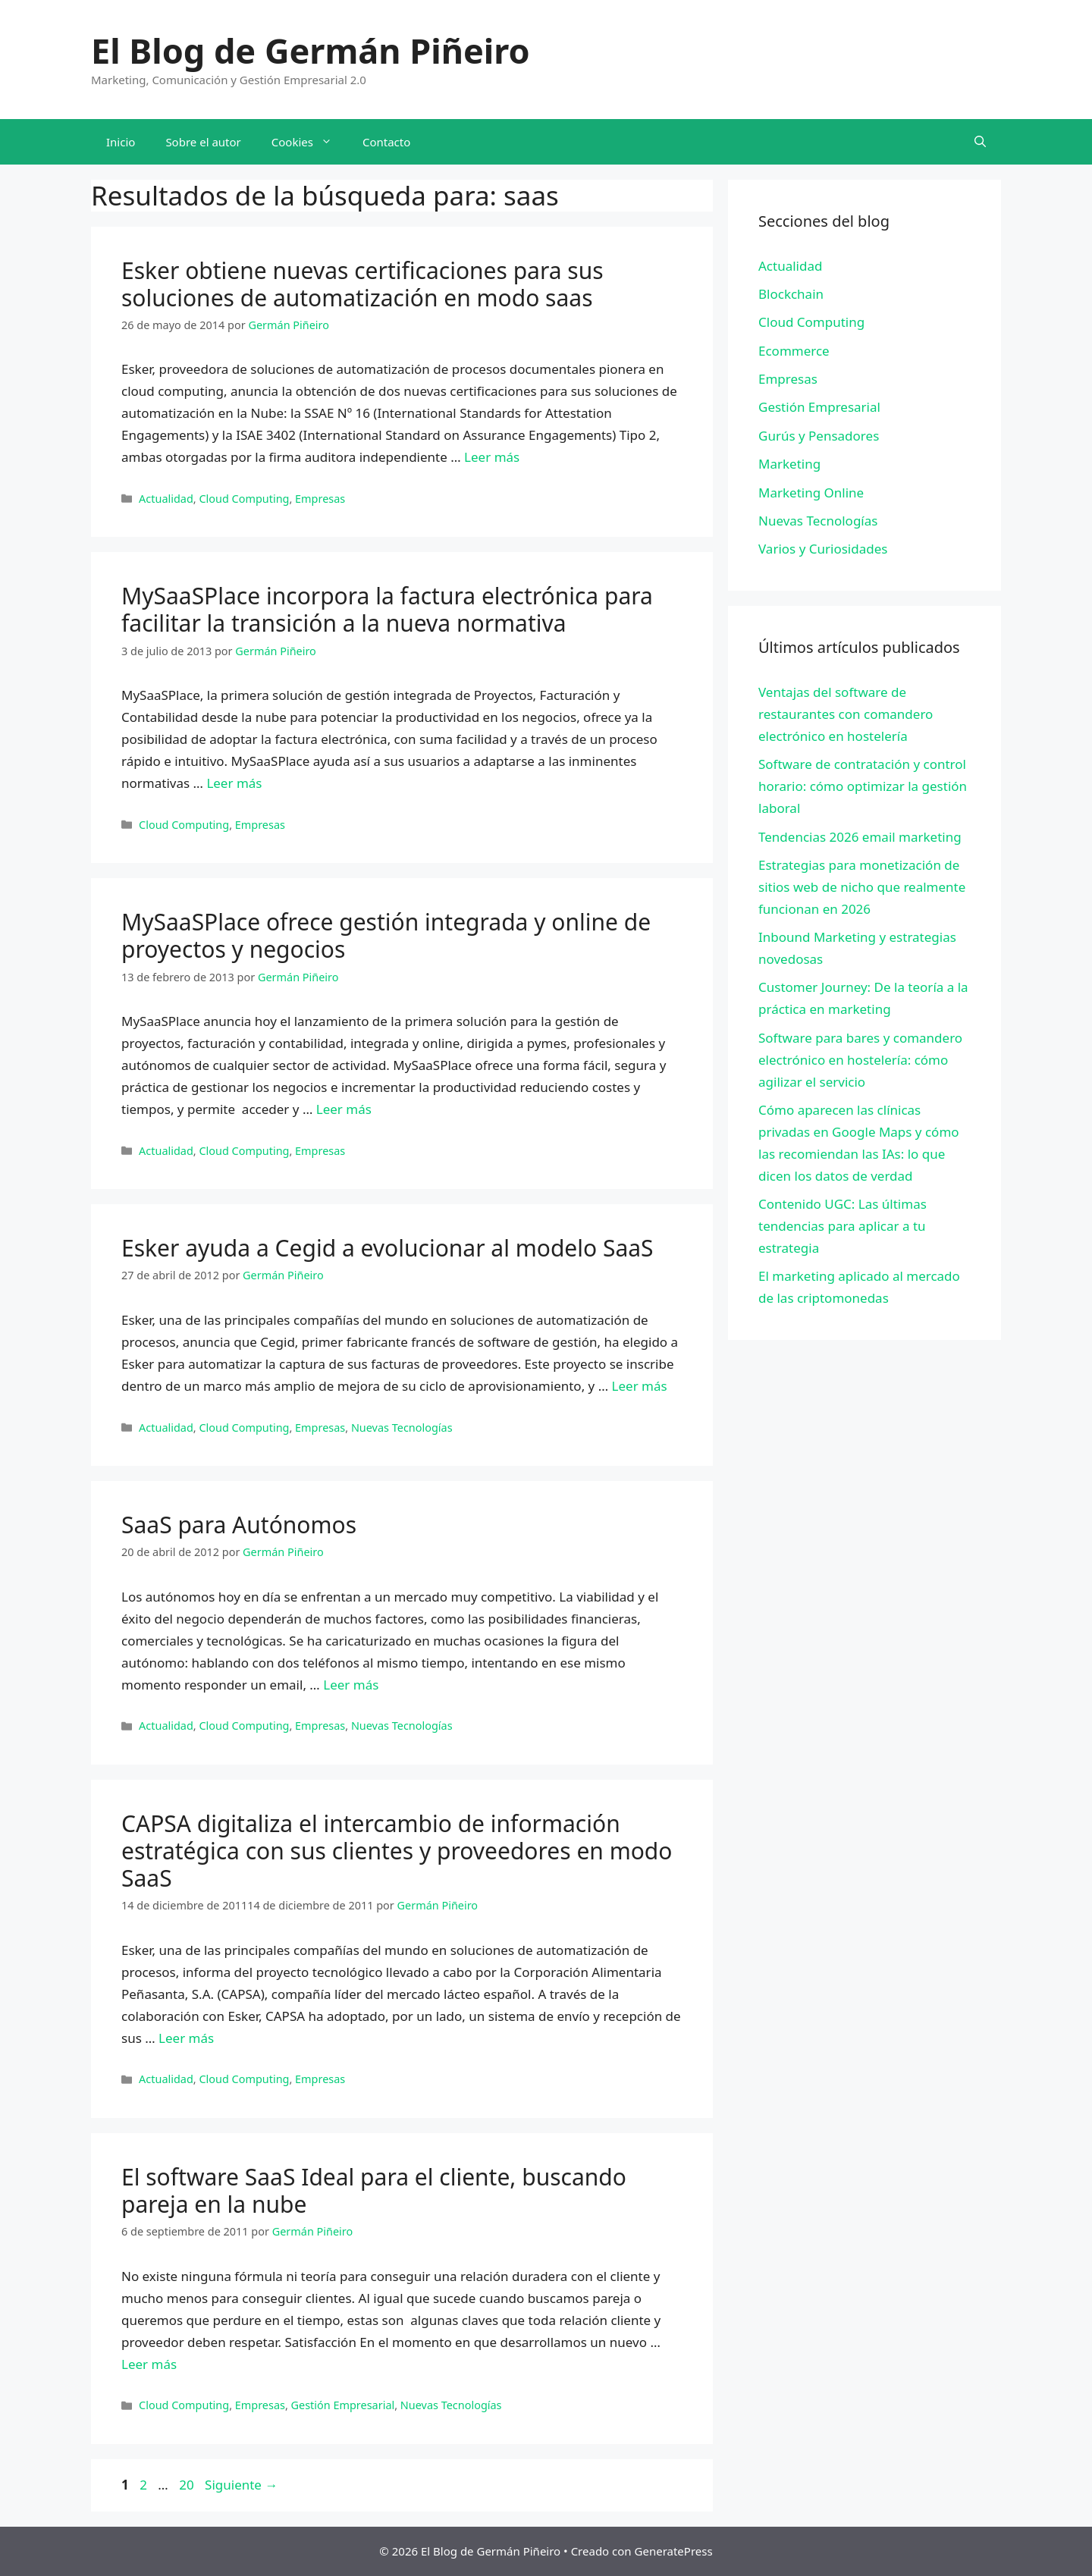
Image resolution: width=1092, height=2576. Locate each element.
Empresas (320, 498)
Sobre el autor (202, 141)
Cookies (309, 142)
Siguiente (241, 2484)
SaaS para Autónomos (238, 1524)
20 (187, 2484)
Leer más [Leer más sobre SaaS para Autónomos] (350, 1684)
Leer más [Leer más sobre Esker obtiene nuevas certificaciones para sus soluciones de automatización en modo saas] (491, 457)
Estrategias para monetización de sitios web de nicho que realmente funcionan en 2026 (861, 887)
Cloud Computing (244, 498)
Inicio (120, 141)
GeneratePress (674, 2551)
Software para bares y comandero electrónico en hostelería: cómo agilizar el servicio (860, 1059)
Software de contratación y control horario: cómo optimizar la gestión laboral (862, 786)
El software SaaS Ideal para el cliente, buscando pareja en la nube (373, 2190)
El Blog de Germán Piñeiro (310, 50)
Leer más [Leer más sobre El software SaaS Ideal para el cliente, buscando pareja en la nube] (149, 2364)
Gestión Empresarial (343, 2405)
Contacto (386, 141)
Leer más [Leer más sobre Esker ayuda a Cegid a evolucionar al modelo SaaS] (639, 1386)
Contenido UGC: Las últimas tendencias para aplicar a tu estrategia (842, 1226)
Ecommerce (794, 350)
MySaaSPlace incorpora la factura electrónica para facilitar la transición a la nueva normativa (387, 609)
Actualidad (166, 498)
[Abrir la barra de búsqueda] (980, 142)
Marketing (789, 463)
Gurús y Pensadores (818, 435)
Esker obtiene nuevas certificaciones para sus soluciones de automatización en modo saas (362, 284)
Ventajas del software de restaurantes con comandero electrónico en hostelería (845, 714)
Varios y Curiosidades (822, 548)
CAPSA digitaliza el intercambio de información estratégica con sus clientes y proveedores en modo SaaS (396, 1851)
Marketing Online (811, 492)
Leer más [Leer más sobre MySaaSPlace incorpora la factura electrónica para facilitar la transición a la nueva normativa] (234, 783)
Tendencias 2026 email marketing (860, 837)
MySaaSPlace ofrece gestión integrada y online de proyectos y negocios (386, 935)
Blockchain (791, 294)
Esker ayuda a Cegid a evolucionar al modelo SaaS (387, 1247)
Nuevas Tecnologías (402, 1427)
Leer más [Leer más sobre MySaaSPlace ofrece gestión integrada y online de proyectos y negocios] (344, 1109)
